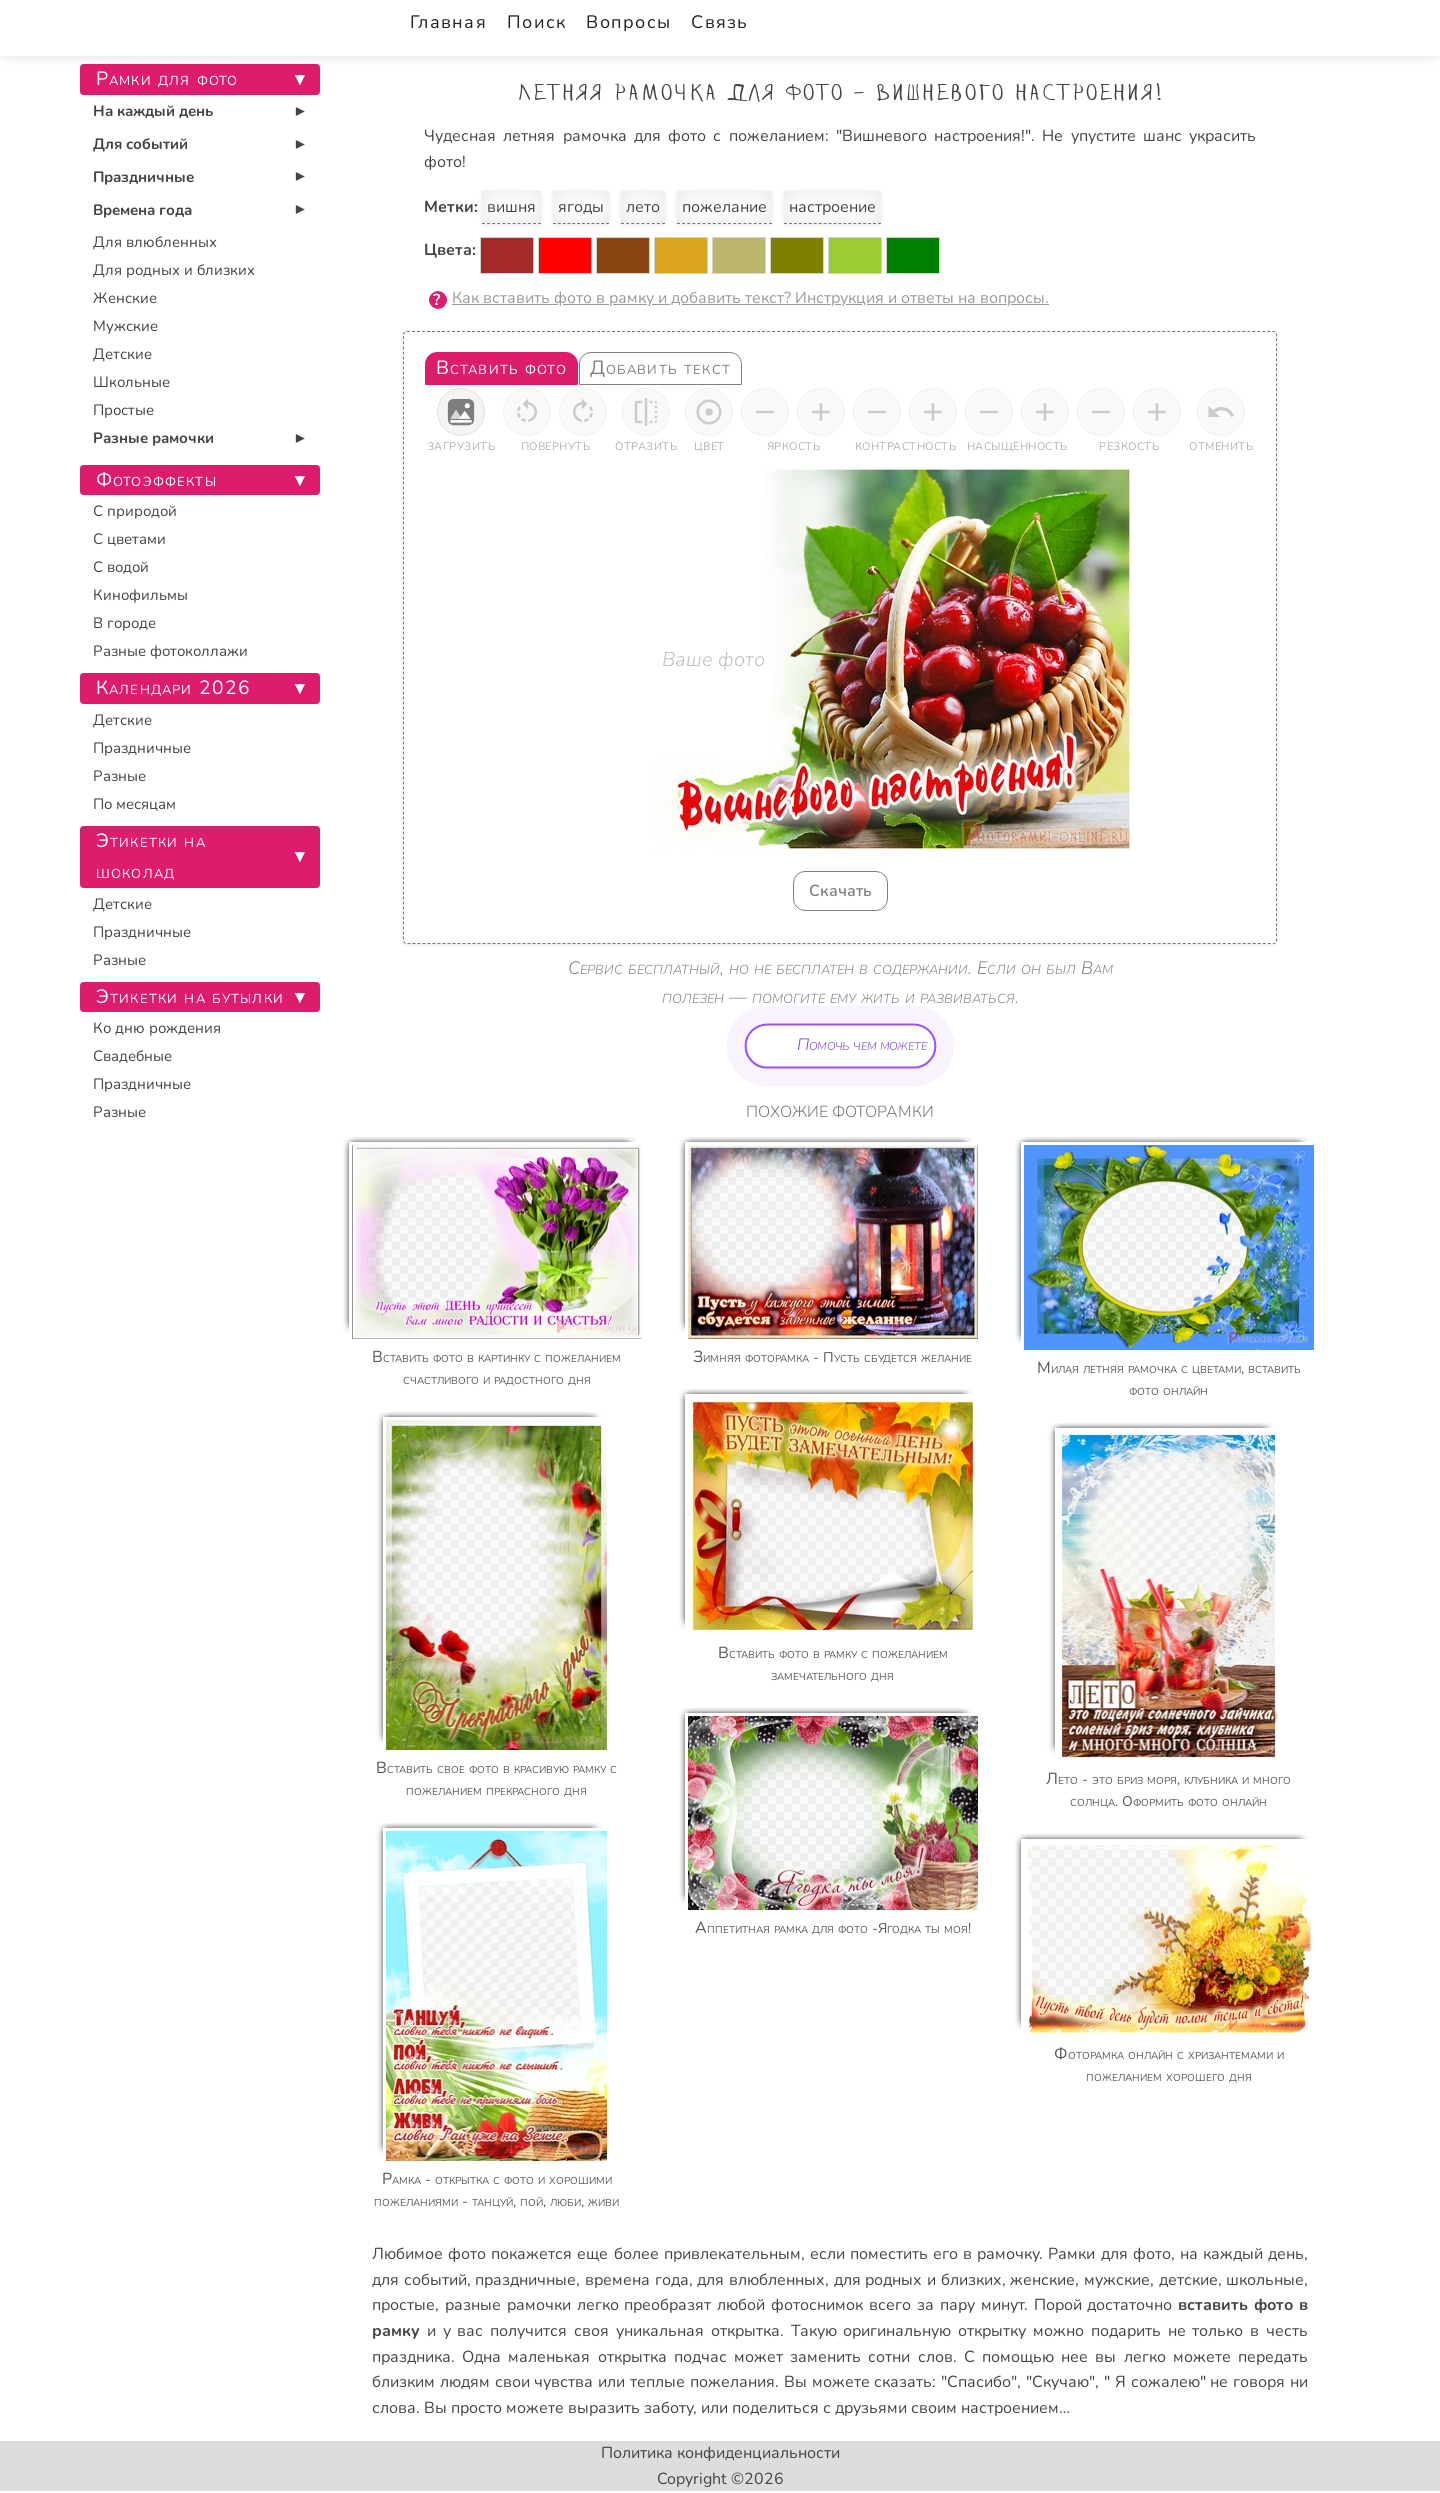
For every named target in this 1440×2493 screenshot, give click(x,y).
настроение (832, 207)
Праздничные (143, 177)
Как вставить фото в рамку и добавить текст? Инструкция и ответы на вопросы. (750, 298)
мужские (1117, 2280)
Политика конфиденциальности (720, 2453)
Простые (123, 410)
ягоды (581, 207)
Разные (119, 776)
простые (403, 2305)
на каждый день (1242, 2254)
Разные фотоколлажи (170, 651)
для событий (419, 2280)
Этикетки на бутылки (190, 997)
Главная (448, 22)
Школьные (131, 382)
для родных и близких (918, 2280)
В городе (124, 623)
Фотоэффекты (156, 480)
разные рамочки (508, 2305)
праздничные (525, 2280)
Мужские (125, 326)
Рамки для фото (1109, 2254)
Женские (125, 298)
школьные (1265, 2280)
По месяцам (134, 804)
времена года (637, 2280)
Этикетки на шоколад (151, 856)
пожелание (724, 207)
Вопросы (628, 22)
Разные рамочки (153, 438)
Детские (122, 354)
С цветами (129, 539)
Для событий (140, 144)
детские (1188, 2280)
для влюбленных (761, 2280)
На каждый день (153, 111)
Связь (719, 22)
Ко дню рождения (157, 1028)
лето (643, 207)
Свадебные (132, 1056)
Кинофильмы (140, 595)
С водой (121, 567)
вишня (511, 207)
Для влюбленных (155, 242)
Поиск (536, 22)
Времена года (142, 210)
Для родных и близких (174, 270)
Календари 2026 (173, 688)
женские (1042, 2280)
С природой (135, 511)
